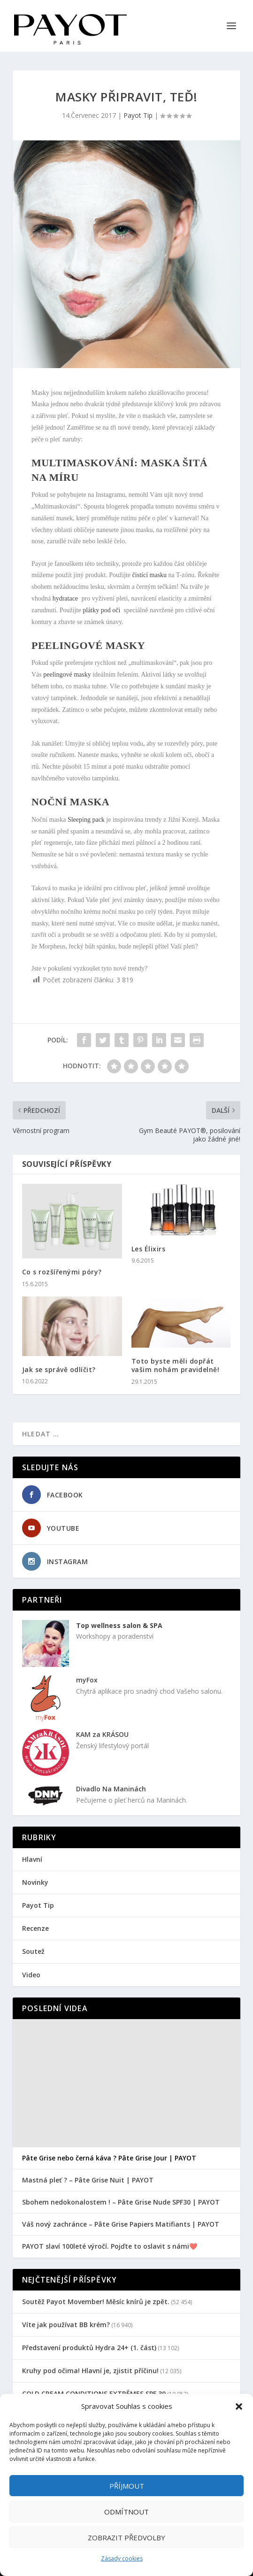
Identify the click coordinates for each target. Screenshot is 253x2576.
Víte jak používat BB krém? (66, 2324)
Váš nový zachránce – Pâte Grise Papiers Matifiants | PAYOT (120, 2224)
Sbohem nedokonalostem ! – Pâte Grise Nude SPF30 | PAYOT (121, 2202)
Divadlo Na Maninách (111, 1788)
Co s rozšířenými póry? (62, 1271)
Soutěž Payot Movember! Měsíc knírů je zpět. (95, 2301)
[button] (239, 2406)
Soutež (33, 1951)
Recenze (35, 1928)
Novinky (35, 1882)
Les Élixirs (148, 1248)
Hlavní (32, 1859)
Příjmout (126, 2486)
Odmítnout (126, 2511)
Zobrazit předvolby (126, 2537)
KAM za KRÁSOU (102, 1734)
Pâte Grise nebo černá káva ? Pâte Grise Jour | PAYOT (109, 2158)
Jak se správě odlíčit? (59, 1369)
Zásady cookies (122, 2558)
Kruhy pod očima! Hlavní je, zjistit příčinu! (90, 2370)
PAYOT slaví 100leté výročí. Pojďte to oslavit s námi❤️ (109, 2246)
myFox (87, 1679)
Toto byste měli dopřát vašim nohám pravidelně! (175, 1365)
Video (31, 1974)
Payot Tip (138, 115)
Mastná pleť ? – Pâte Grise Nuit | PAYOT (87, 2180)
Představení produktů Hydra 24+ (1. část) (89, 2347)
